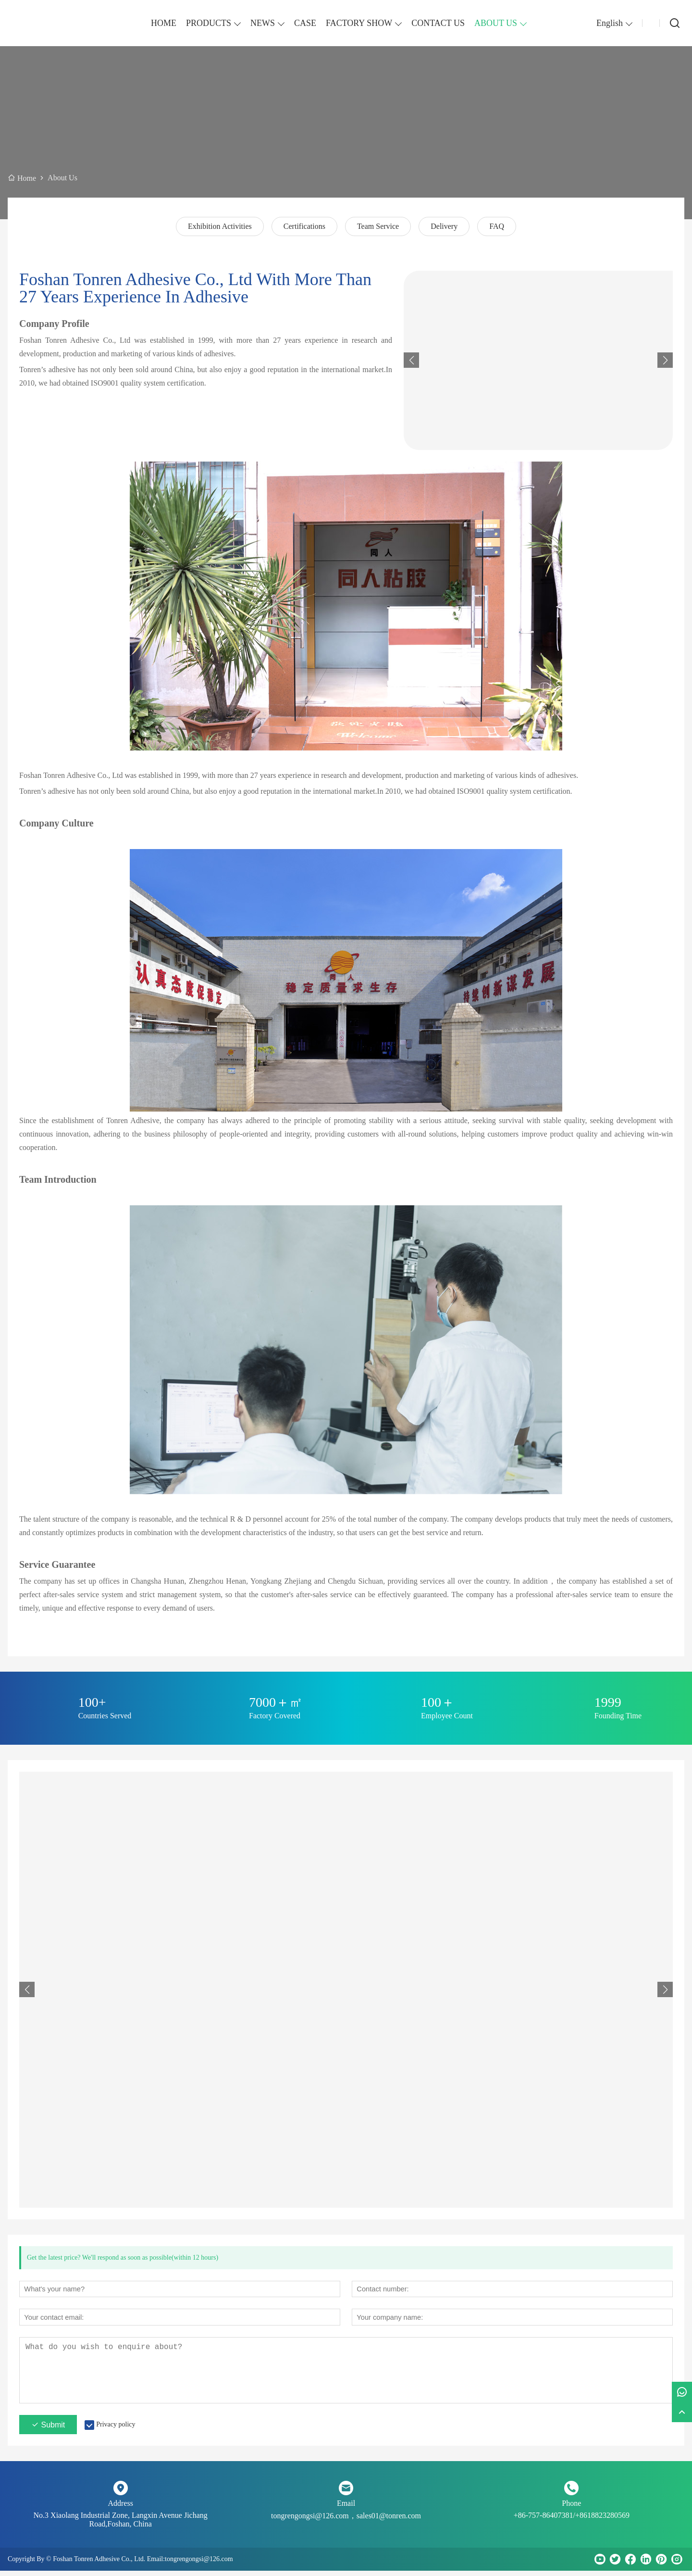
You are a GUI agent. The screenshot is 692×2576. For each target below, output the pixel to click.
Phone (571, 2508)
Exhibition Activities (220, 226)
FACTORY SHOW (359, 23)
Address (120, 2508)
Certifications (304, 226)
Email (346, 2508)
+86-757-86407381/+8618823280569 (572, 2520)
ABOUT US (495, 23)
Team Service (378, 226)
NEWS (262, 23)
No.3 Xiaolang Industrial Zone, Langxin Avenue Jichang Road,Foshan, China (121, 2524)
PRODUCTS (208, 23)
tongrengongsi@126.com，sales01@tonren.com (346, 2521)
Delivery (444, 226)
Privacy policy (115, 2429)
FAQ (496, 226)
